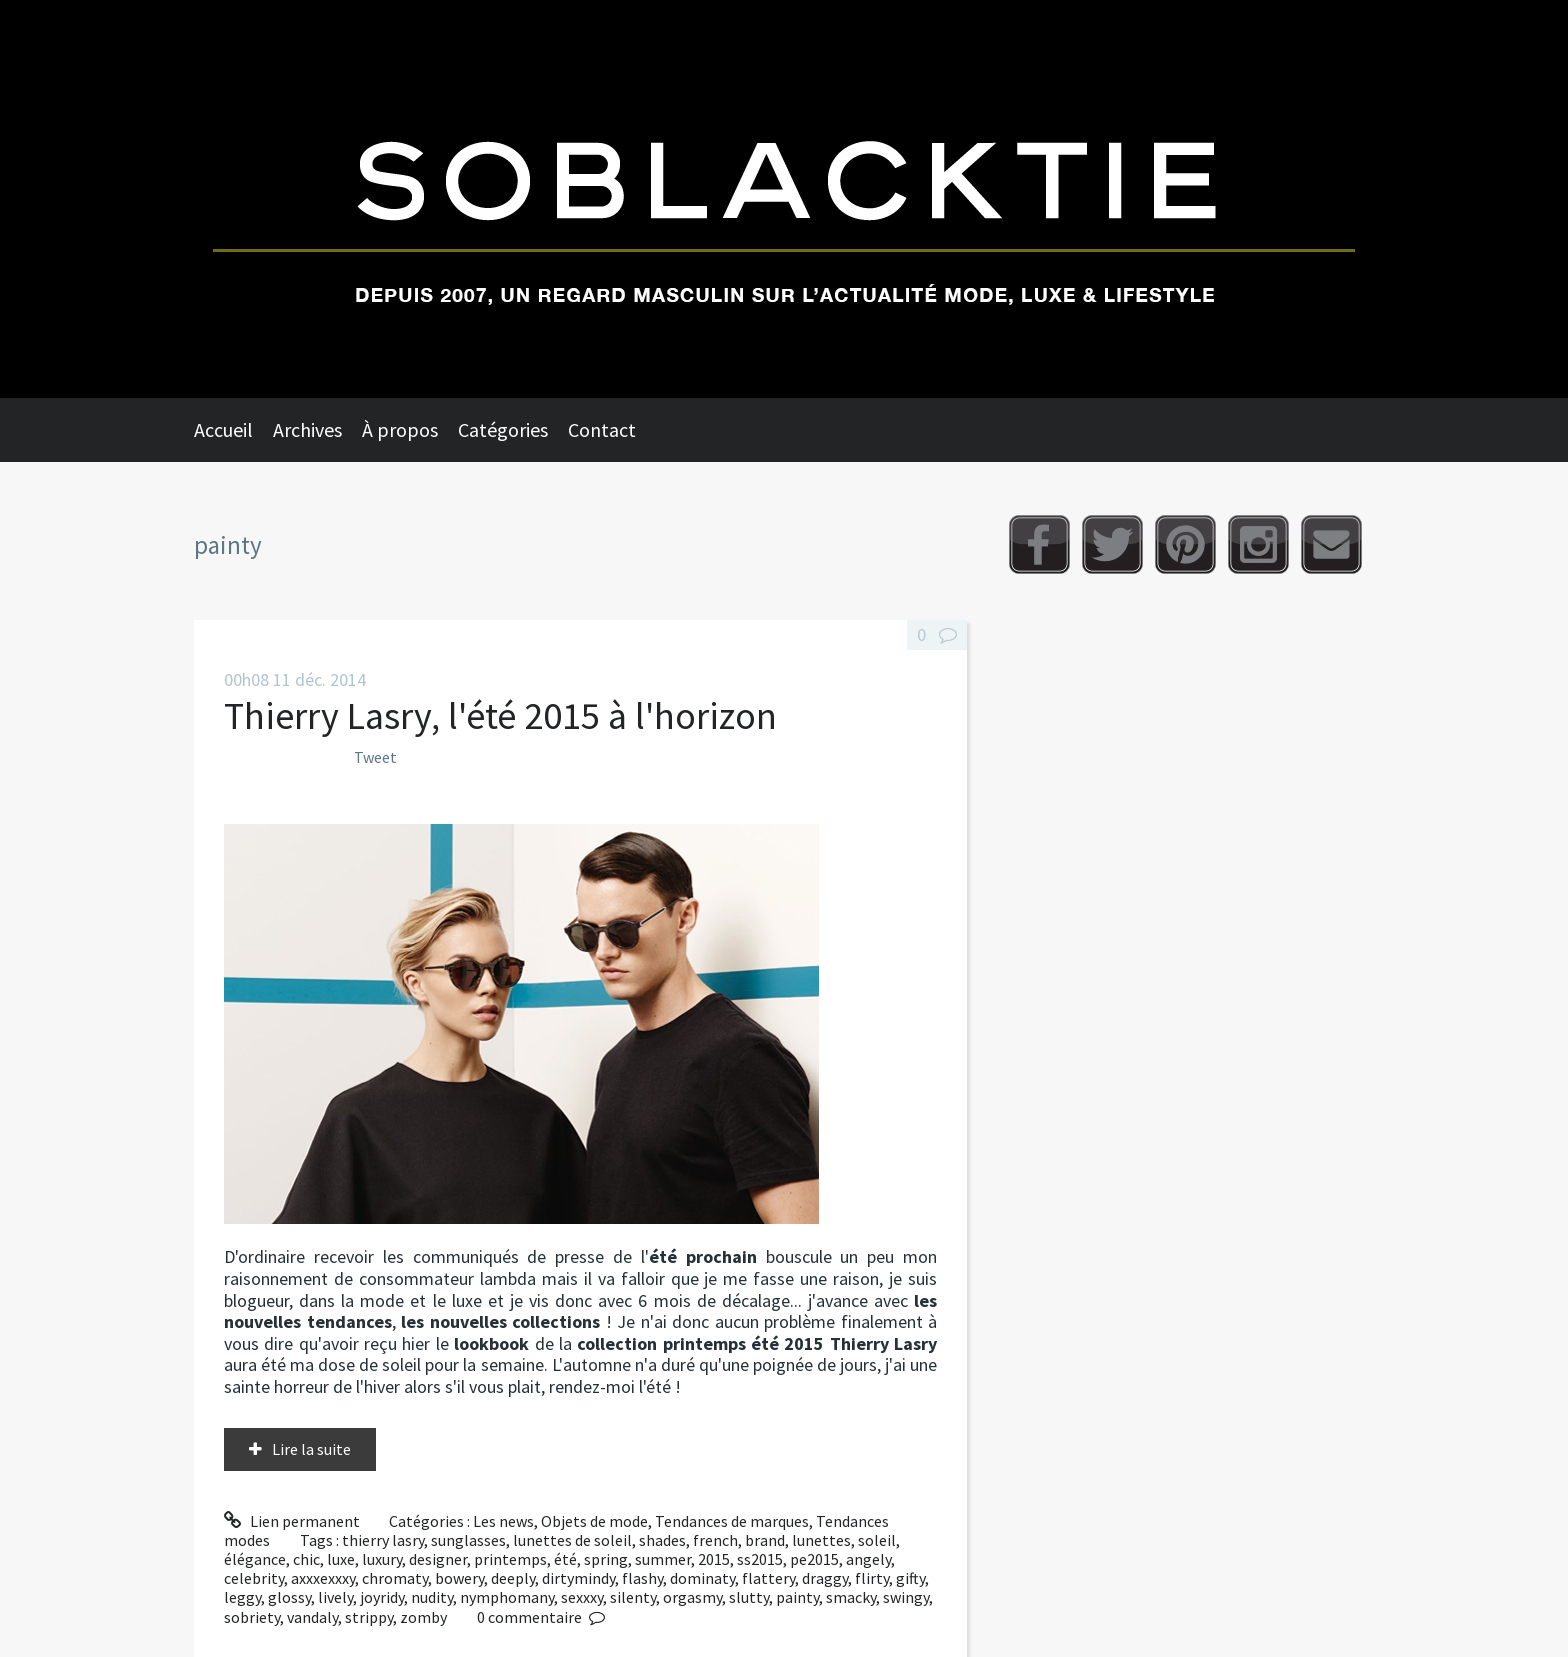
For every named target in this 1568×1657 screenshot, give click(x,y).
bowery (459, 1578)
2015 (714, 1559)
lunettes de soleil (572, 1540)
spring (606, 1559)
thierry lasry (383, 1540)
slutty (749, 1597)
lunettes (821, 1540)
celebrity (254, 1578)
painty (797, 1597)
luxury (382, 1559)
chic (306, 1559)
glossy (289, 1597)
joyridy (382, 1597)
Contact (602, 429)
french (715, 1540)
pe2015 (814, 1559)
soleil (877, 1540)
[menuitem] (233, 430)
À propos (400, 429)
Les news (503, 1521)
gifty (910, 1578)
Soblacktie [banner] (784, 199)
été (565, 1559)
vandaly (312, 1617)
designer (438, 1559)
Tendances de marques (732, 1521)
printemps (510, 1559)
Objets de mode (594, 1521)
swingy (906, 1597)
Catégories (503, 429)
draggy (825, 1578)
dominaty (702, 1578)
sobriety (252, 1617)
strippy (369, 1617)
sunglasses (468, 1540)
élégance (255, 1559)
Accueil (223, 429)
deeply (513, 1578)
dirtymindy (578, 1578)
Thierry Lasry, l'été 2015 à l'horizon (500, 715)
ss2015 (760, 1559)
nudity (432, 1597)
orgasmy (692, 1597)
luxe (341, 1559)
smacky (851, 1597)
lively (335, 1597)
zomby (423, 1617)
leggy (242, 1597)
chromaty (395, 1578)
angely (868, 1559)
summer (663, 1559)
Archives (307, 429)
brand (765, 1540)
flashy (642, 1578)
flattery (768, 1578)
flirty (872, 1578)
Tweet (375, 757)
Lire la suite (311, 1449)
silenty (633, 1597)
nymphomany (507, 1597)
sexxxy (582, 1597)
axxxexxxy (323, 1578)
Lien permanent (292, 1521)
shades (662, 1540)
